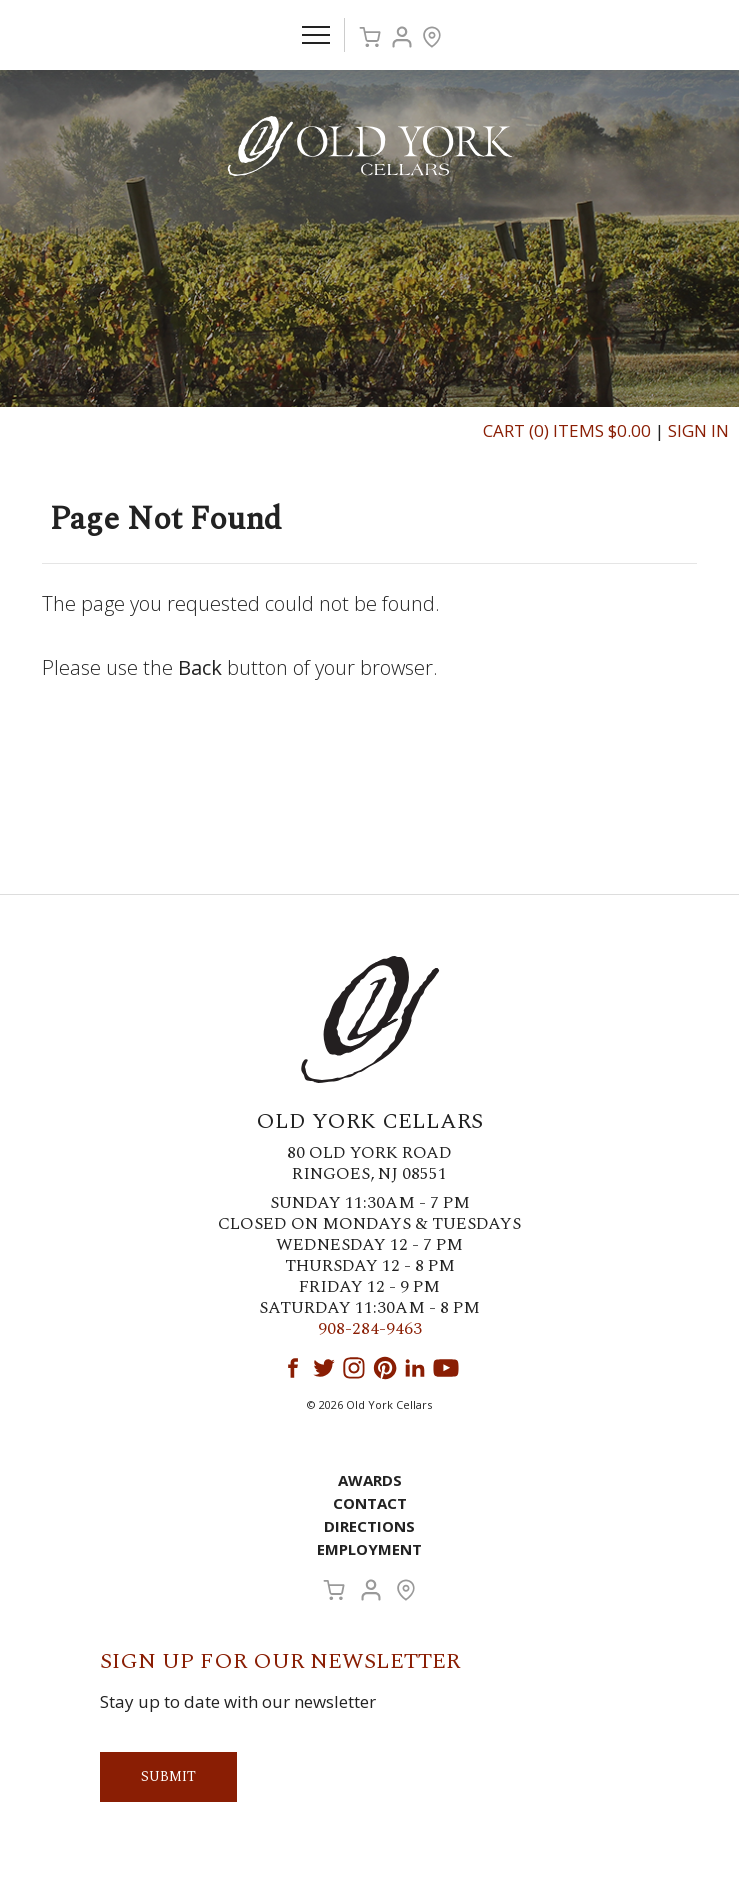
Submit (168, 1776)
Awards (370, 1480)
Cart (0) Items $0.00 (567, 430)
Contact (370, 1503)
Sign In (698, 430)
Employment (369, 1549)
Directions (369, 1526)
